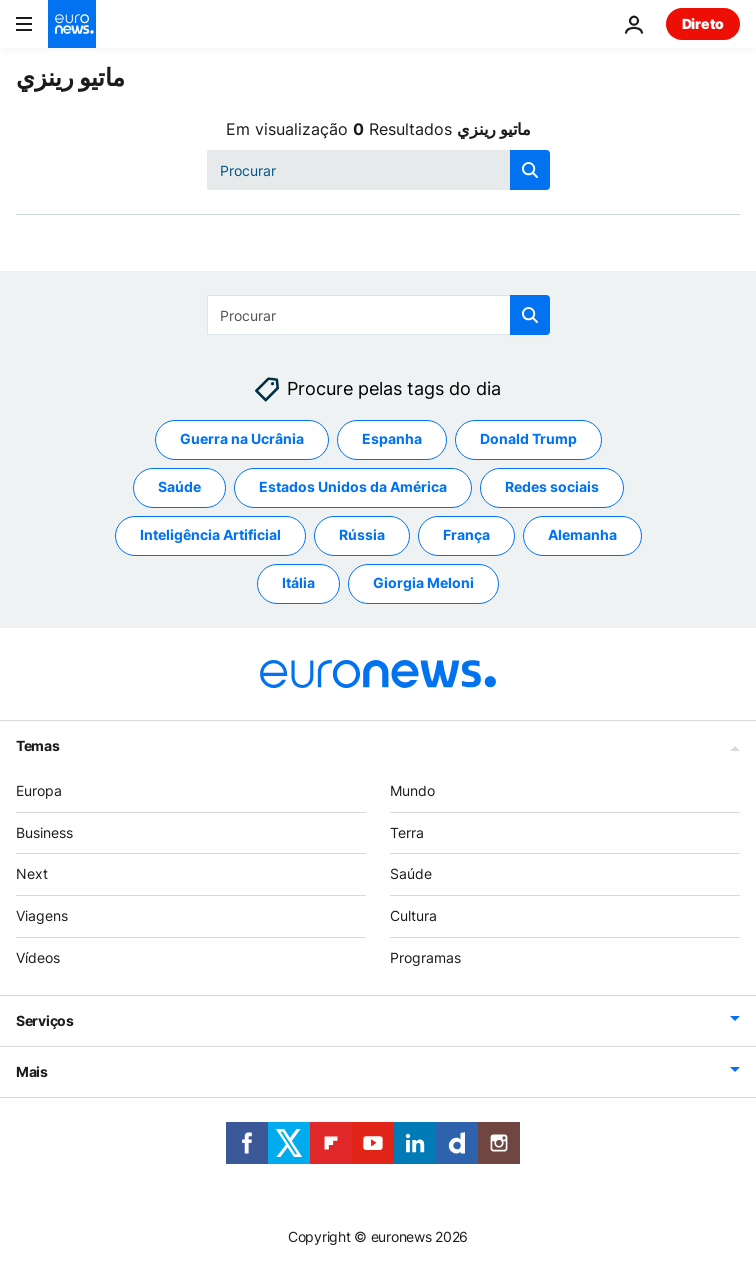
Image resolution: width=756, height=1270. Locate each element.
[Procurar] (378, 170)
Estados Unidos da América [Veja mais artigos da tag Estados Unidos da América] (353, 487)
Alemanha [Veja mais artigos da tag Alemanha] (582, 535)
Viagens (42, 916)
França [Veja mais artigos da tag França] (466, 535)
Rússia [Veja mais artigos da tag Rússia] (362, 535)
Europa (39, 790)
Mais (32, 1071)
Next (32, 874)
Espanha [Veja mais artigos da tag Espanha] (392, 439)
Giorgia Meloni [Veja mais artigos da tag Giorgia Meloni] (423, 583)
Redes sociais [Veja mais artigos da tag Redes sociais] (552, 487)
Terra (407, 832)
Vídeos (38, 957)
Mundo (412, 790)
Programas (425, 957)
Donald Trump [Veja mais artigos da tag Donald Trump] (528, 439)
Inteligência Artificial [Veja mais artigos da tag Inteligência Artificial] (210, 535)
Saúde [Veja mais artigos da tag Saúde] (179, 487)
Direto (703, 23)
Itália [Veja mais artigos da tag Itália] (298, 583)
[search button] (530, 170)
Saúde (411, 874)
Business (44, 832)
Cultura (413, 916)
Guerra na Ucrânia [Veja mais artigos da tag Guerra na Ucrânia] (242, 439)
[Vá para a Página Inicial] (72, 24)
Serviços (45, 1020)
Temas (38, 745)
